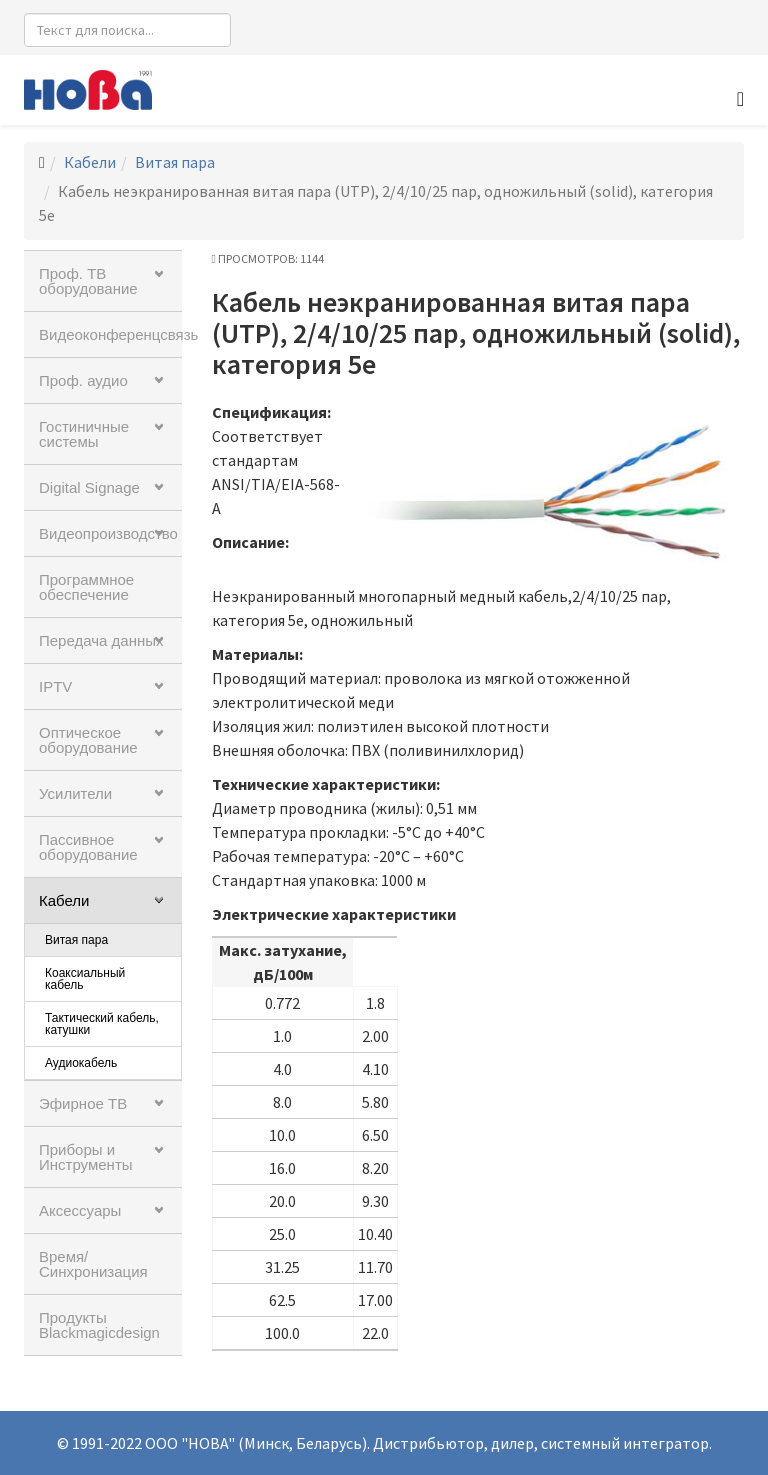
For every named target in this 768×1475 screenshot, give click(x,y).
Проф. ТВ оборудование (88, 281)
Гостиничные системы (84, 434)
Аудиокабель (81, 1063)
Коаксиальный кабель (85, 979)
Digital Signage (89, 487)
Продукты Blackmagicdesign (99, 1325)
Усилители (75, 793)
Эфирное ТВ (83, 1103)
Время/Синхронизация (93, 1264)
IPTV (55, 686)
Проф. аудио (83, 380)
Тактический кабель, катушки (102, 1024)
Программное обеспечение (86, 587)
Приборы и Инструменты (86, 1157)
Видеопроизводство (108, 533)
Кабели (90, 162)
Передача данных (101, 640)
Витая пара (175, 162)
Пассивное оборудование (88, 847)
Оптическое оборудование (88, 740)
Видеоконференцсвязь (110, 334)
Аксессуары (80, 1210)
